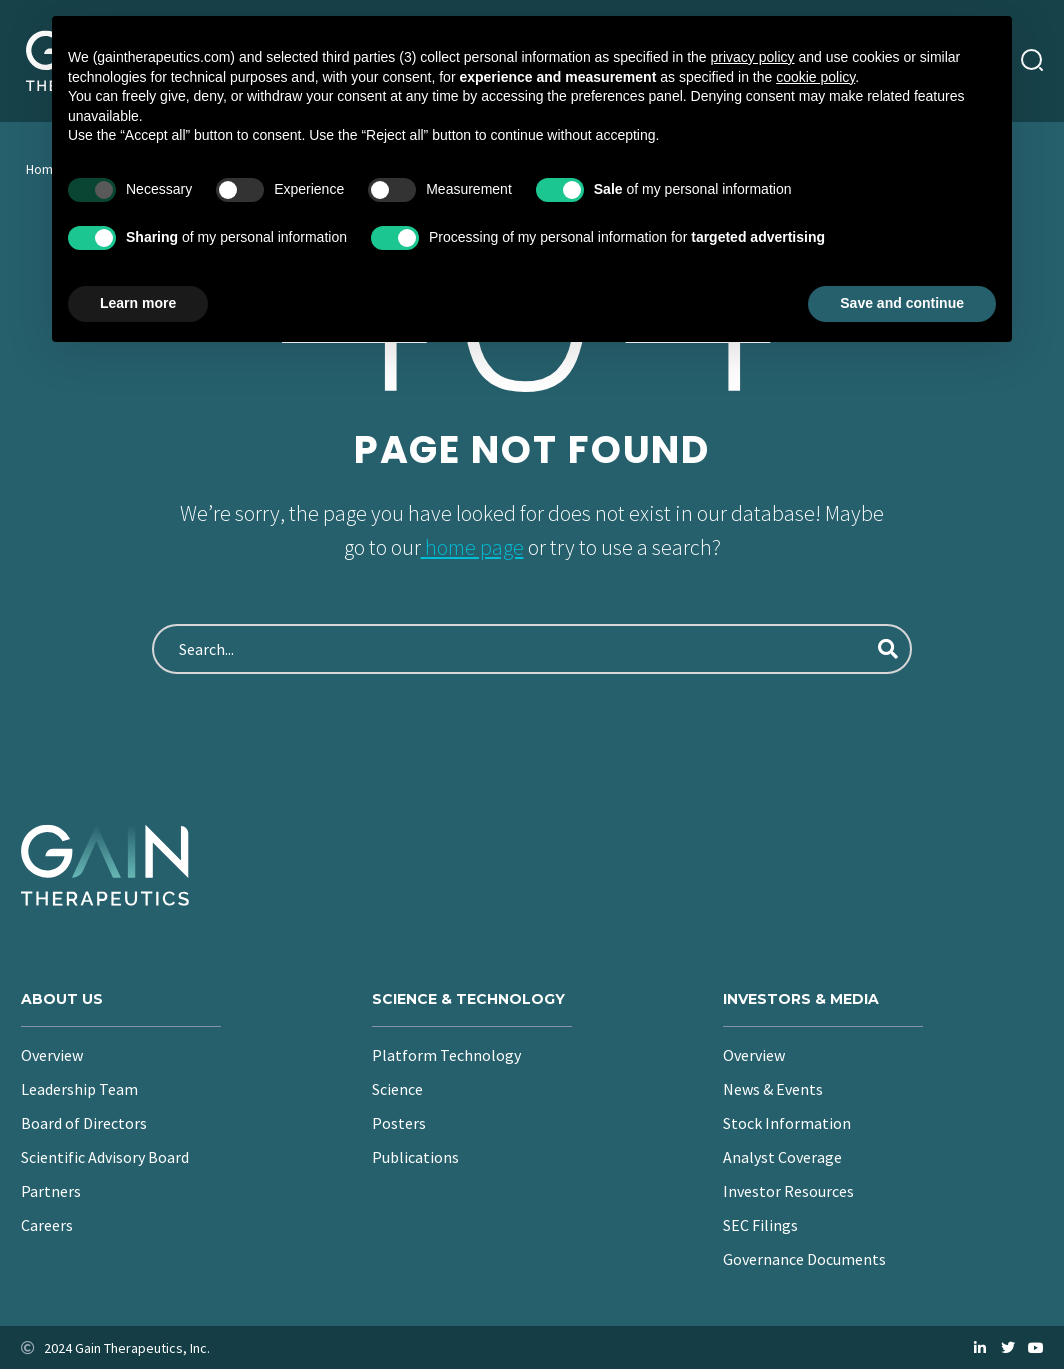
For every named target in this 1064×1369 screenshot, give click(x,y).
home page (472, 547)
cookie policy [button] (815, 77)
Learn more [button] (138, 303)
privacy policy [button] (753, 57)
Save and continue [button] (902, 303)
